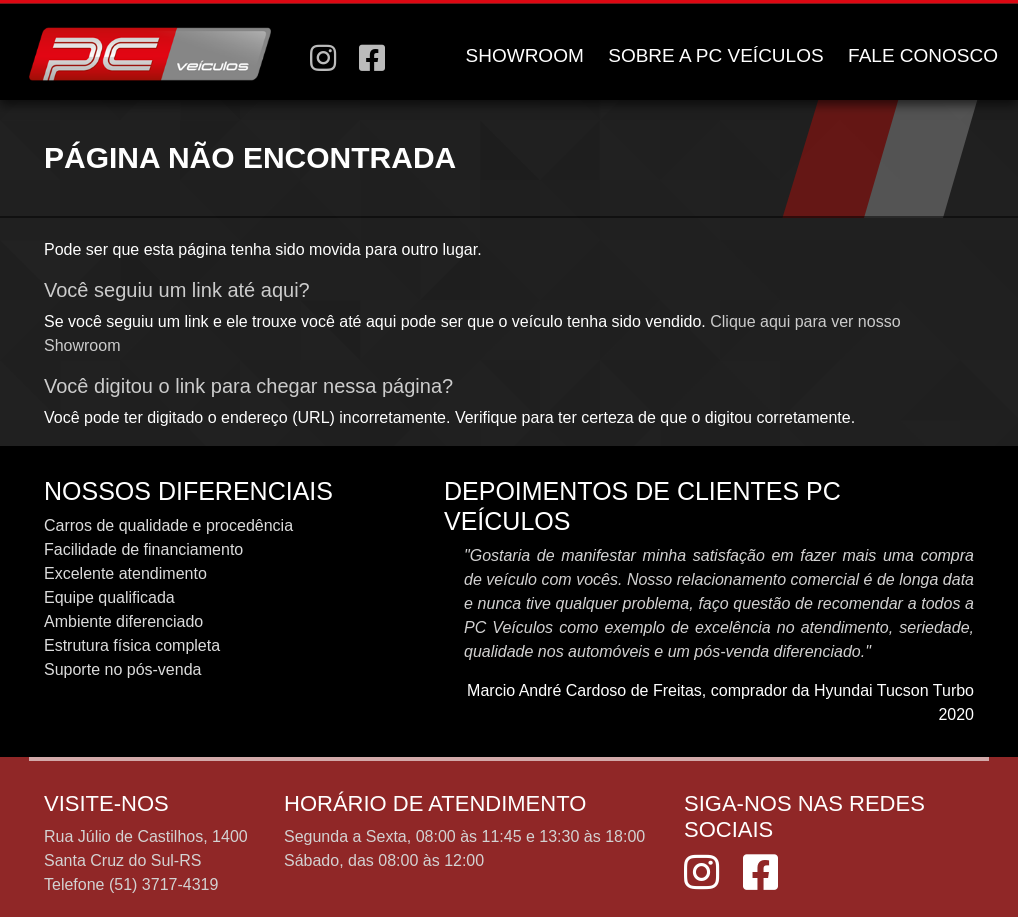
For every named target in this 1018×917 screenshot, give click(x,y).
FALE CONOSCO (923, 55)
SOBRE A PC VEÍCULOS (715, 55)
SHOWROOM (525, 55)
